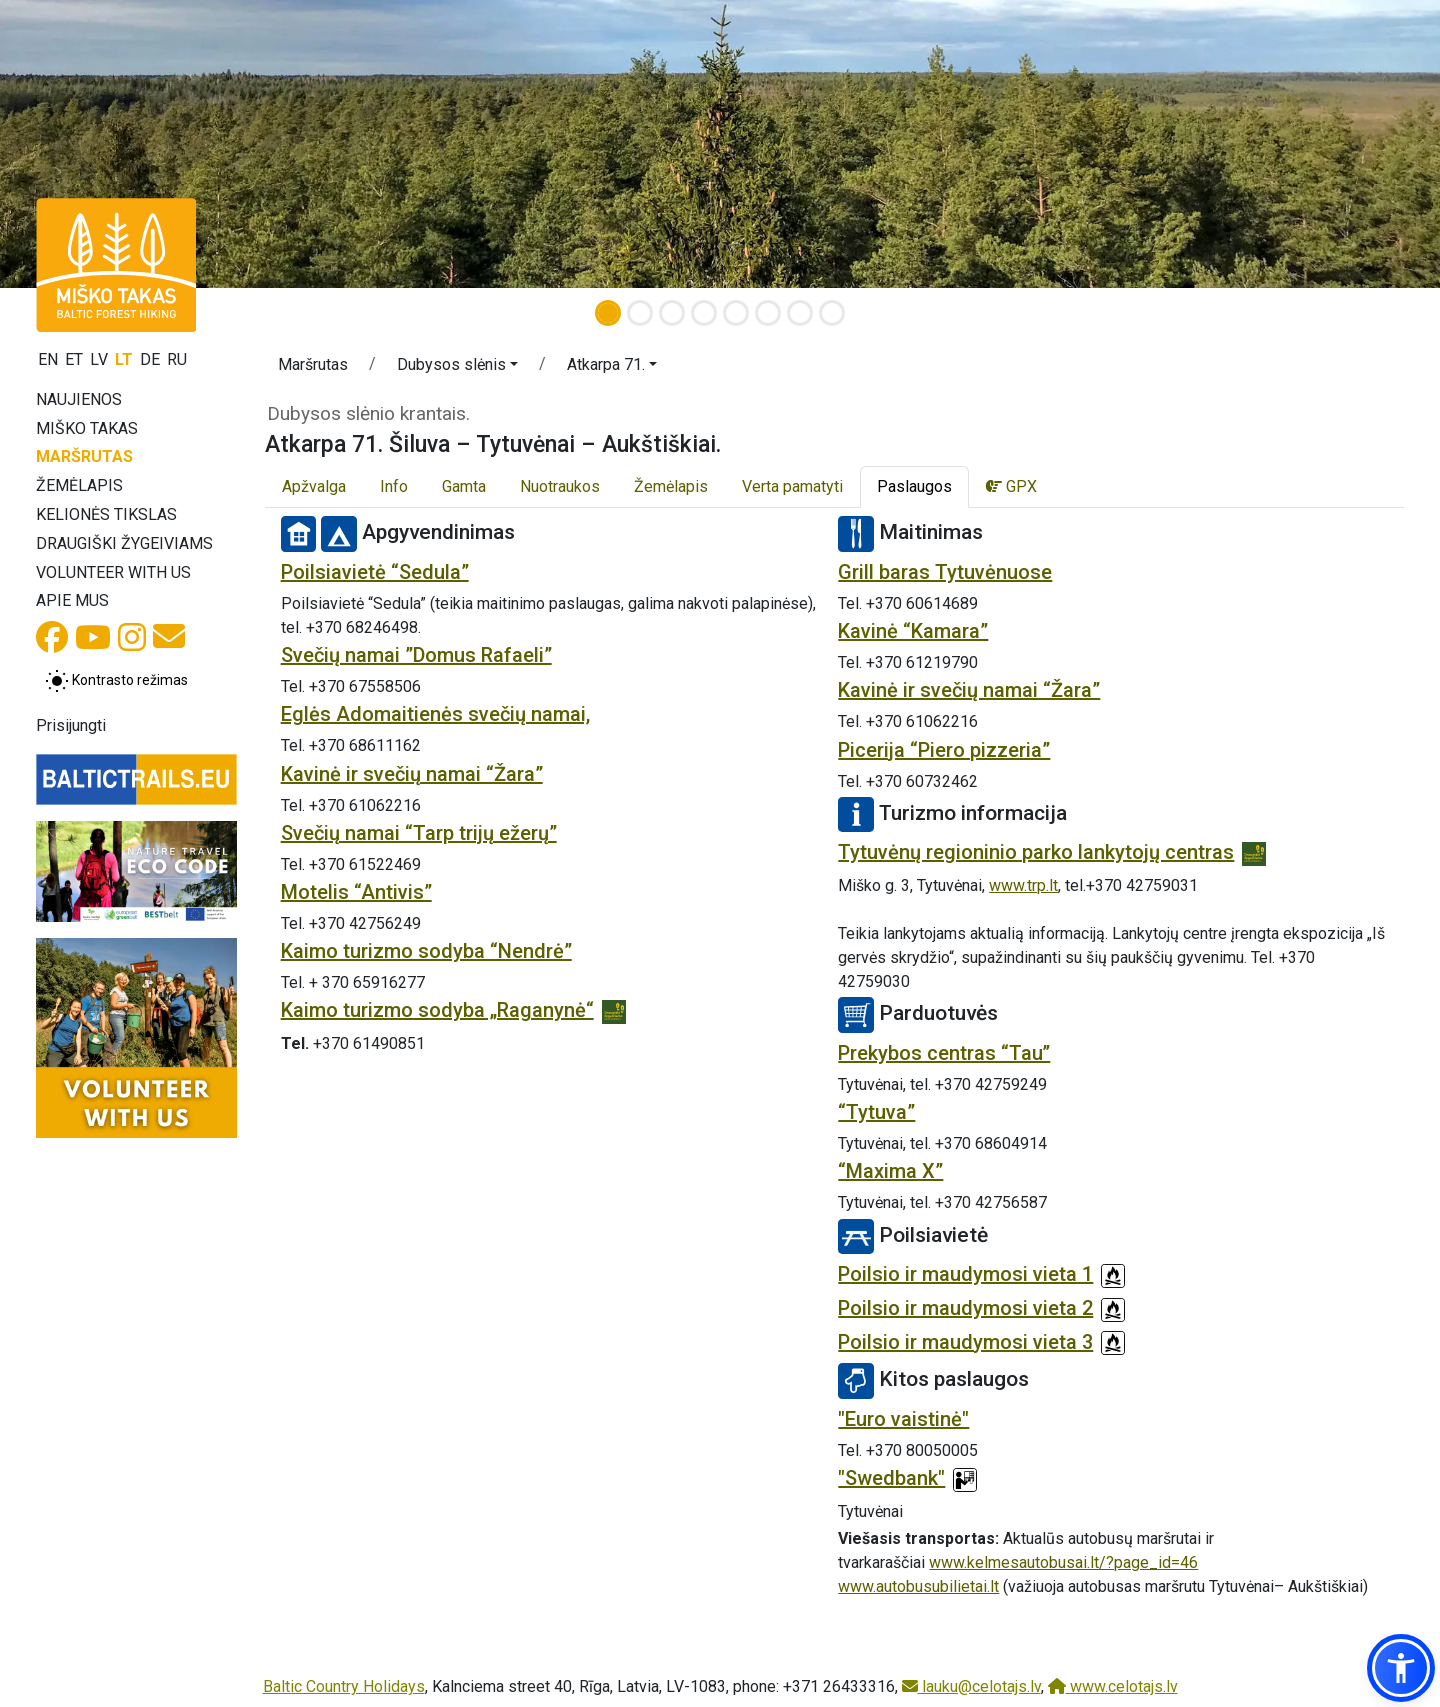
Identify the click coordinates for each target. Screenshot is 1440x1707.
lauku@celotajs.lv (971, 1686)
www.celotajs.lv (1113, 1686)
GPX (1011, 486)
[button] (457, 368)
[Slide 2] (640, 313)
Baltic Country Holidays (344, 1686)
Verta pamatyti (792, 486)
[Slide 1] (608, 313)
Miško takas (87, 428)
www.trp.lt (1023, 885)
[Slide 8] (832, 313)
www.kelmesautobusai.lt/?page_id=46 (1063, 1562)
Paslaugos (914, 486)
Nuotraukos (560, 486)
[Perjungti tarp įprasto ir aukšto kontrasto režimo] (116, 681)
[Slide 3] (672, 313)
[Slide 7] (800, 313)
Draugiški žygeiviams (124, 543)
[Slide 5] (736, 313)
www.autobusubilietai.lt (918, 1586)
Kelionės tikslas (106, 514)
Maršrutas (84, 456)
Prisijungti (71, 725)
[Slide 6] (768, 313)
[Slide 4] (704, 313)
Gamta (464, 486)
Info (394, 486)
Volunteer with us (113, 572)
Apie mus (72, 600)
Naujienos (79, 399)
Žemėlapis (79, 485)
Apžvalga (314, 486)
